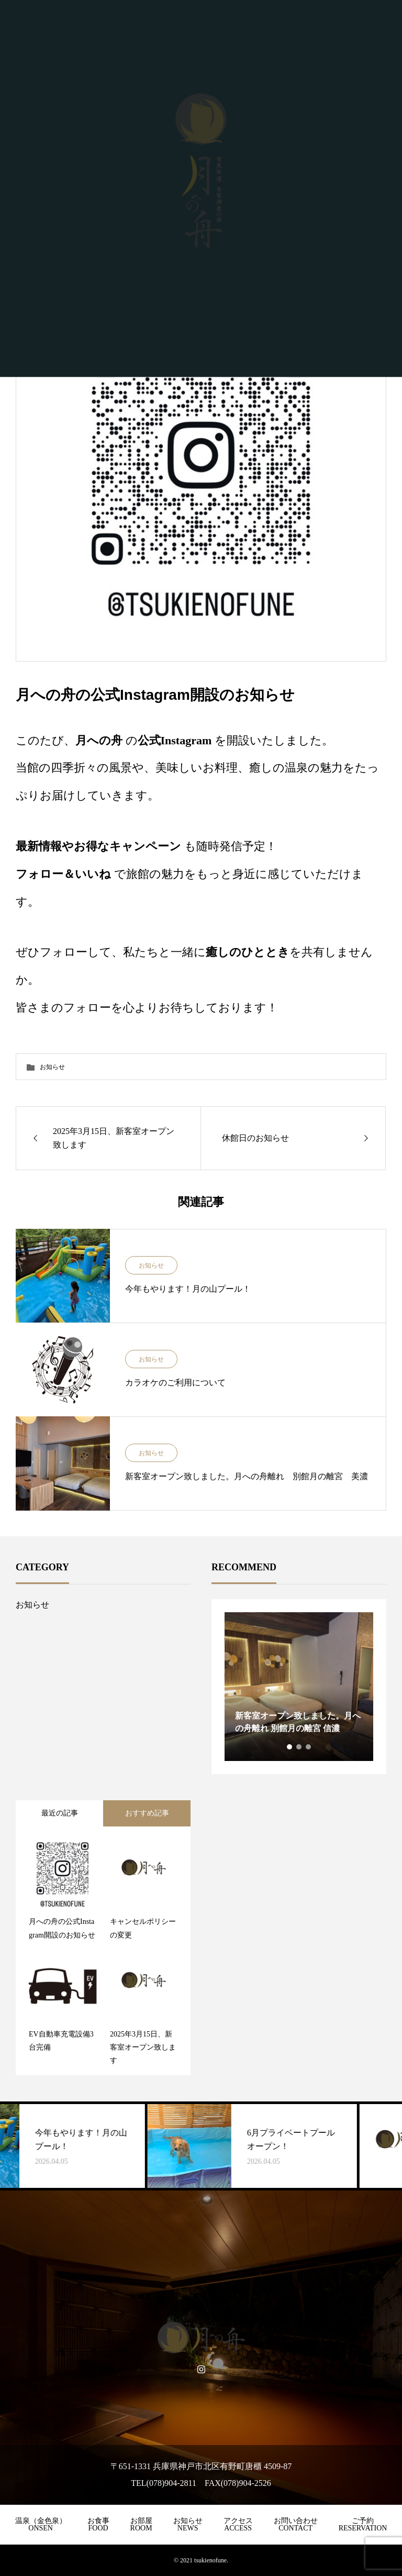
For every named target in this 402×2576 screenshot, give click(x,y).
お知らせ (52, 1067)
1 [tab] (290, 1746)
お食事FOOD (98, 2524)
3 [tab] (309, 1746)
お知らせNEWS (188, 2524)
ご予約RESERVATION (363, 2524)
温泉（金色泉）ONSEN (40, 2524)
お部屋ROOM (141, 2524)
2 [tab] (299, 1746)
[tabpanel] (299, 1686)
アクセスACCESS (238, 2524)
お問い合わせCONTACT (296, 2524)
